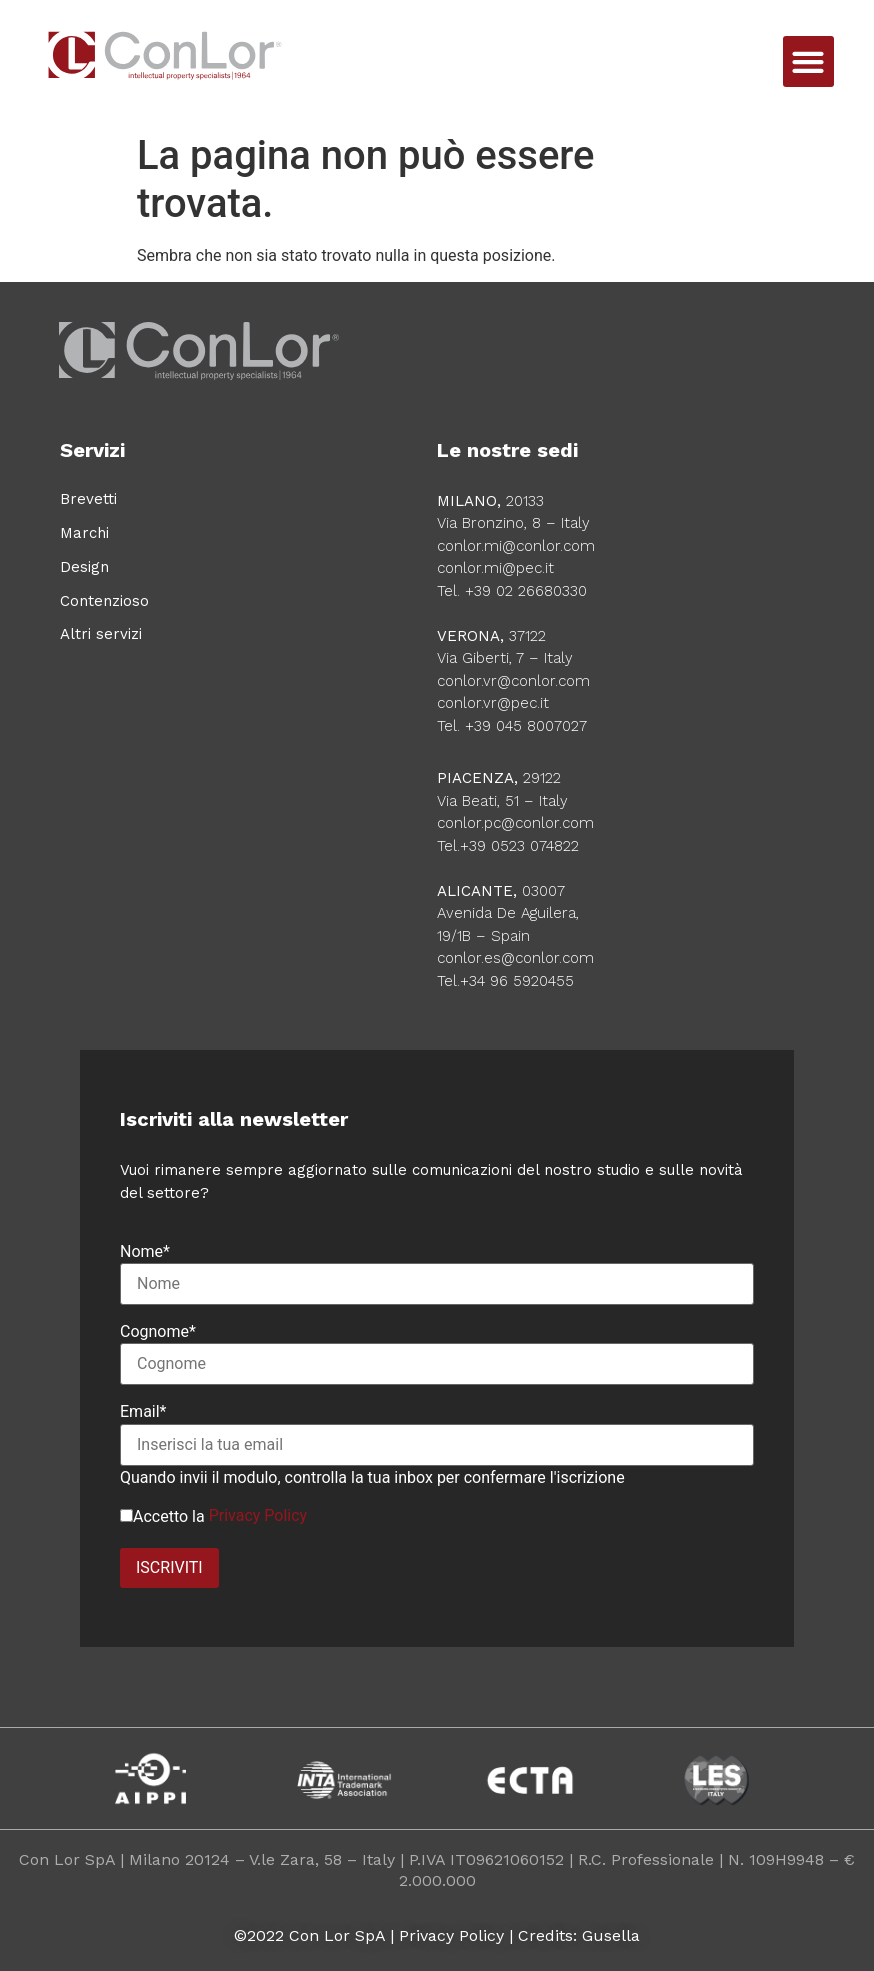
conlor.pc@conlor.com (515, 823)
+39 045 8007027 (526, 726)
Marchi (84, 533)
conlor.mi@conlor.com (516, 546)
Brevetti (88, 499)
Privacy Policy (258, 1515)
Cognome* (158, 1332)
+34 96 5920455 (517, 981)
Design (84, 567)
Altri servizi (101, 634)
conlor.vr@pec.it (493, 703)
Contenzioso (104, 601)
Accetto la (162, 1517)
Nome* (145, 1252)
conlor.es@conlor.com (515, 958)
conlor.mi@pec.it (495, 568)
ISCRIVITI (169, 1567)
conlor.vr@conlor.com (513, 681)
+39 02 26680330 (526, 591)
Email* (143, 1412)
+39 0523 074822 (519, 846)
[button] (808, 61)
